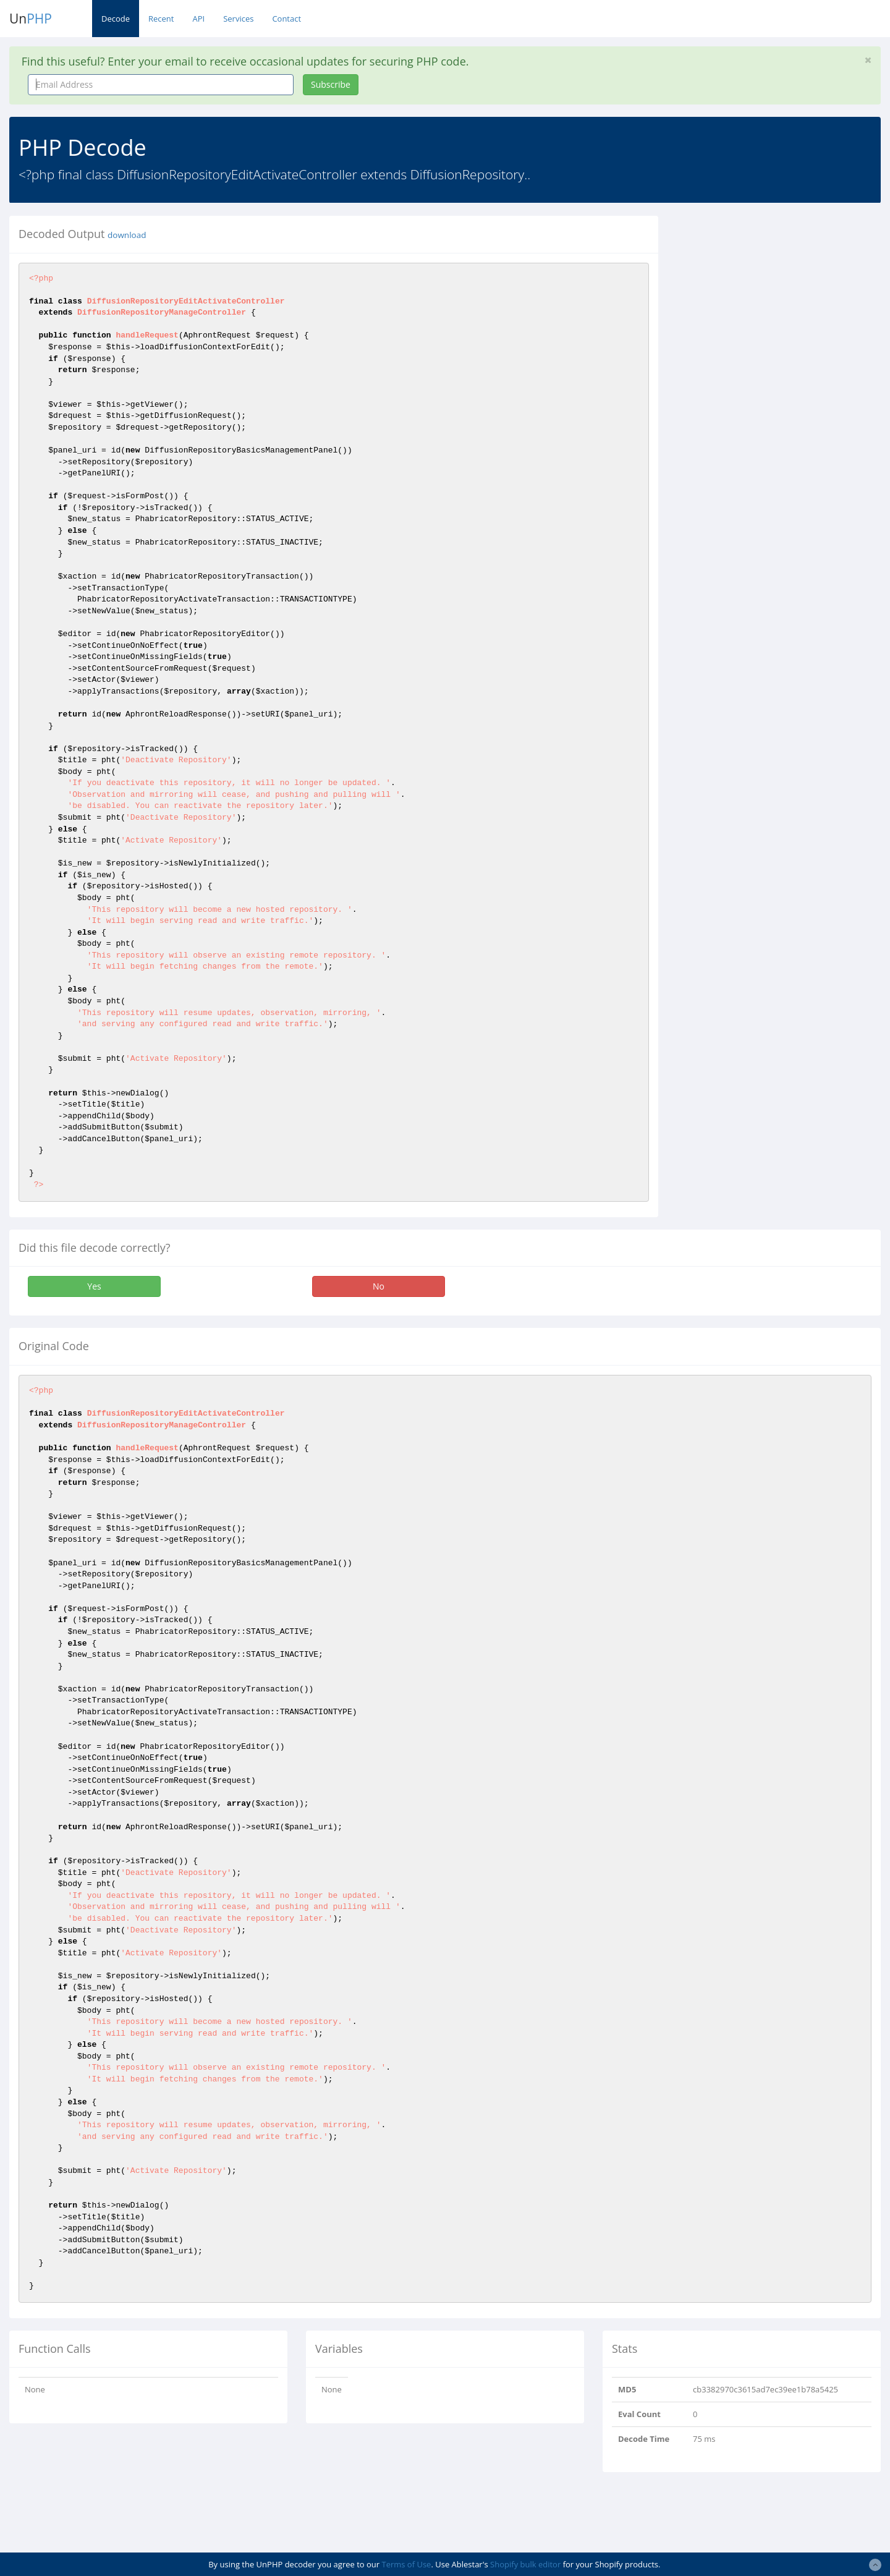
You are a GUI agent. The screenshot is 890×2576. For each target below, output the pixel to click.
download (127, 234)
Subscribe (330, 84)
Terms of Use (406, 2564)
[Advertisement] (780, 302)
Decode (115, 18)
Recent (161, 18)
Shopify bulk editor (525, 2564)
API (198, 18)
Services (238, 18)
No (378, 1286)
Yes (94, 1286)
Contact (286, 18)
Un (30, 18)
